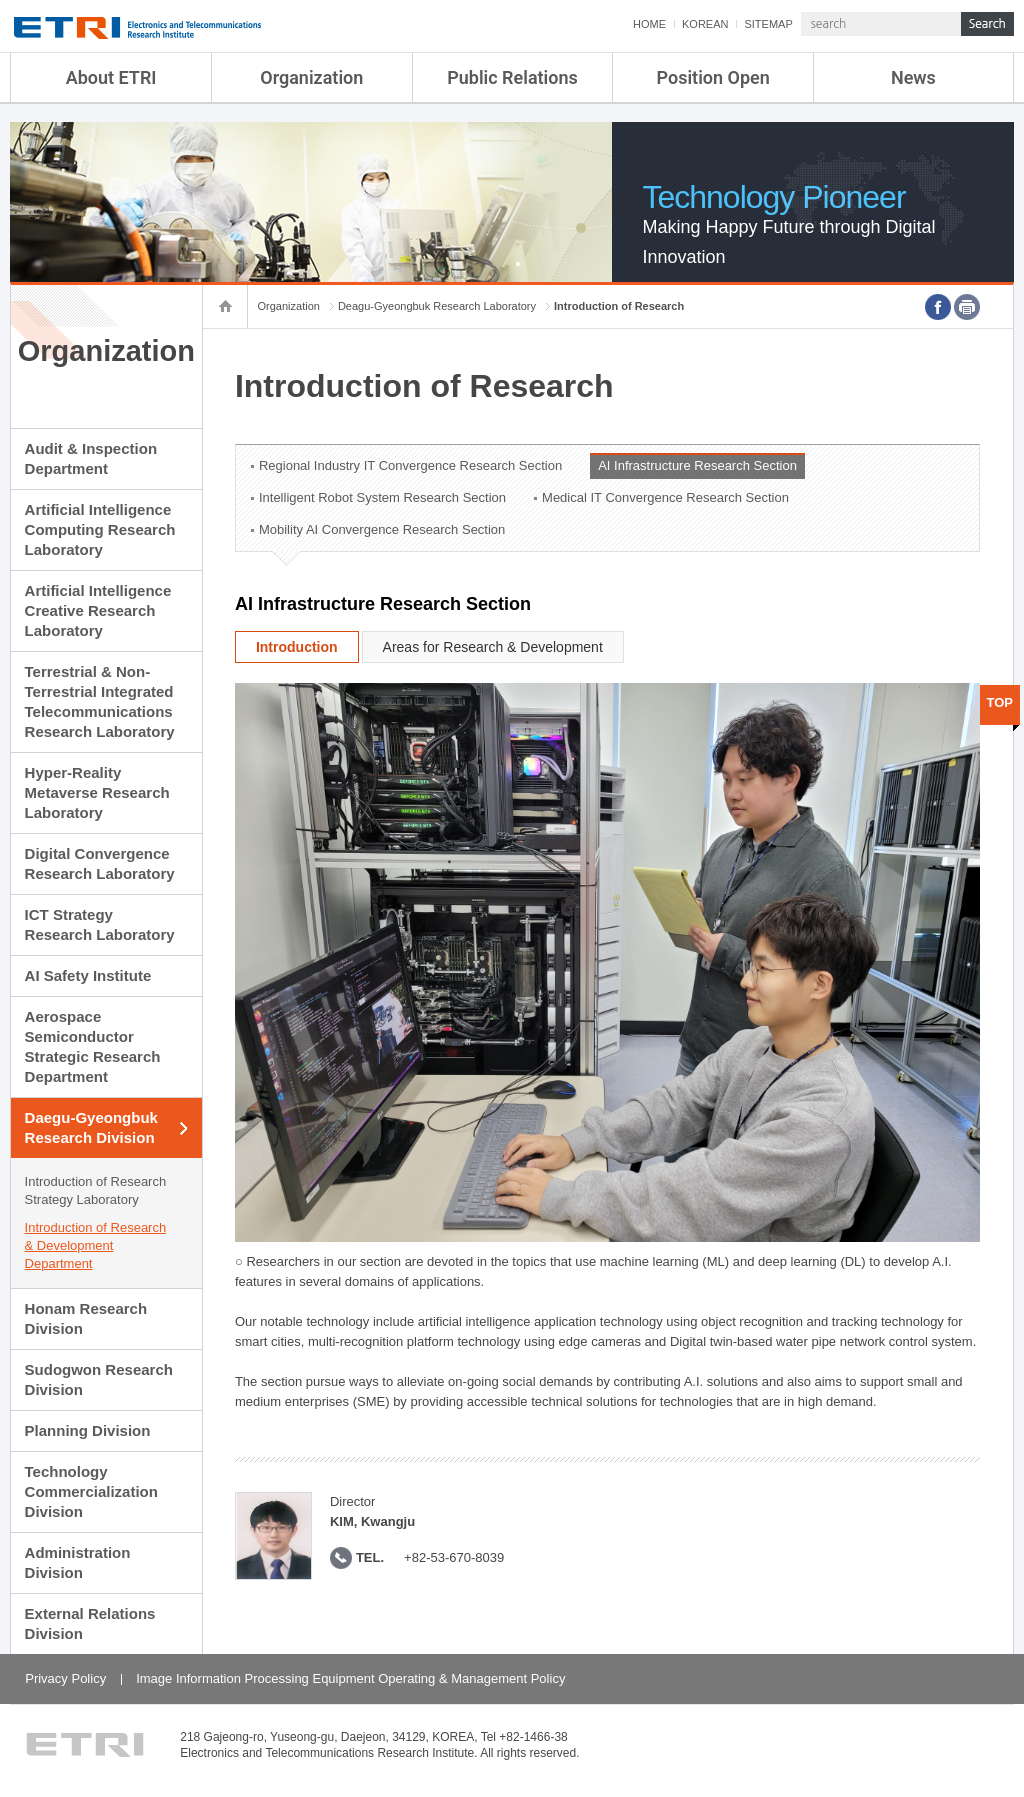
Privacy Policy (65, 1678)
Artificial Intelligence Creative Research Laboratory (98, 610)
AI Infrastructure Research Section (697, 465)
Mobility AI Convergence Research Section (382, 529)
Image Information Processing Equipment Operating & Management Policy (350, 1678)
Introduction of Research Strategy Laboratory (96, 1190)
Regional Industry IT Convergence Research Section (410, 465)
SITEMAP (768, 24)
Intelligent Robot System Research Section (382, 497)
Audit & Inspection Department (91, 458)
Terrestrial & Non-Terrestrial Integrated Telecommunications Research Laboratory (100, 701)
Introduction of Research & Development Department (96, 1245)
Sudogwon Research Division (99, 1379)
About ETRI (111, 77)
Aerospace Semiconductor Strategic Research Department (93, 1046)
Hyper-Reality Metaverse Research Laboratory (97, 792)
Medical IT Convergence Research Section (665, 497)
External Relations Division (90, 1623)
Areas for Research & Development (493, 647)
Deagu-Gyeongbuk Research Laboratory (437, 306)
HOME (649, 24)
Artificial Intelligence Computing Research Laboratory (100, 529)
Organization (311, 77)
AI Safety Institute (88, 975)
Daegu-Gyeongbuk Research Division (91, 1127)
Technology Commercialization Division (91, 1491)
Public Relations (512, 77)
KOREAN (705, 24)
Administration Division (78, 1562)
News (913, 77)
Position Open (713, 77)
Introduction (297, 647)
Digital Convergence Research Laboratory (100, 863)
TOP (1000, 702)
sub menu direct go (0, 0)
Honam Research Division (86, 1318)
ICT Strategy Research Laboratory (100, 924)
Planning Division (88, 1430)
